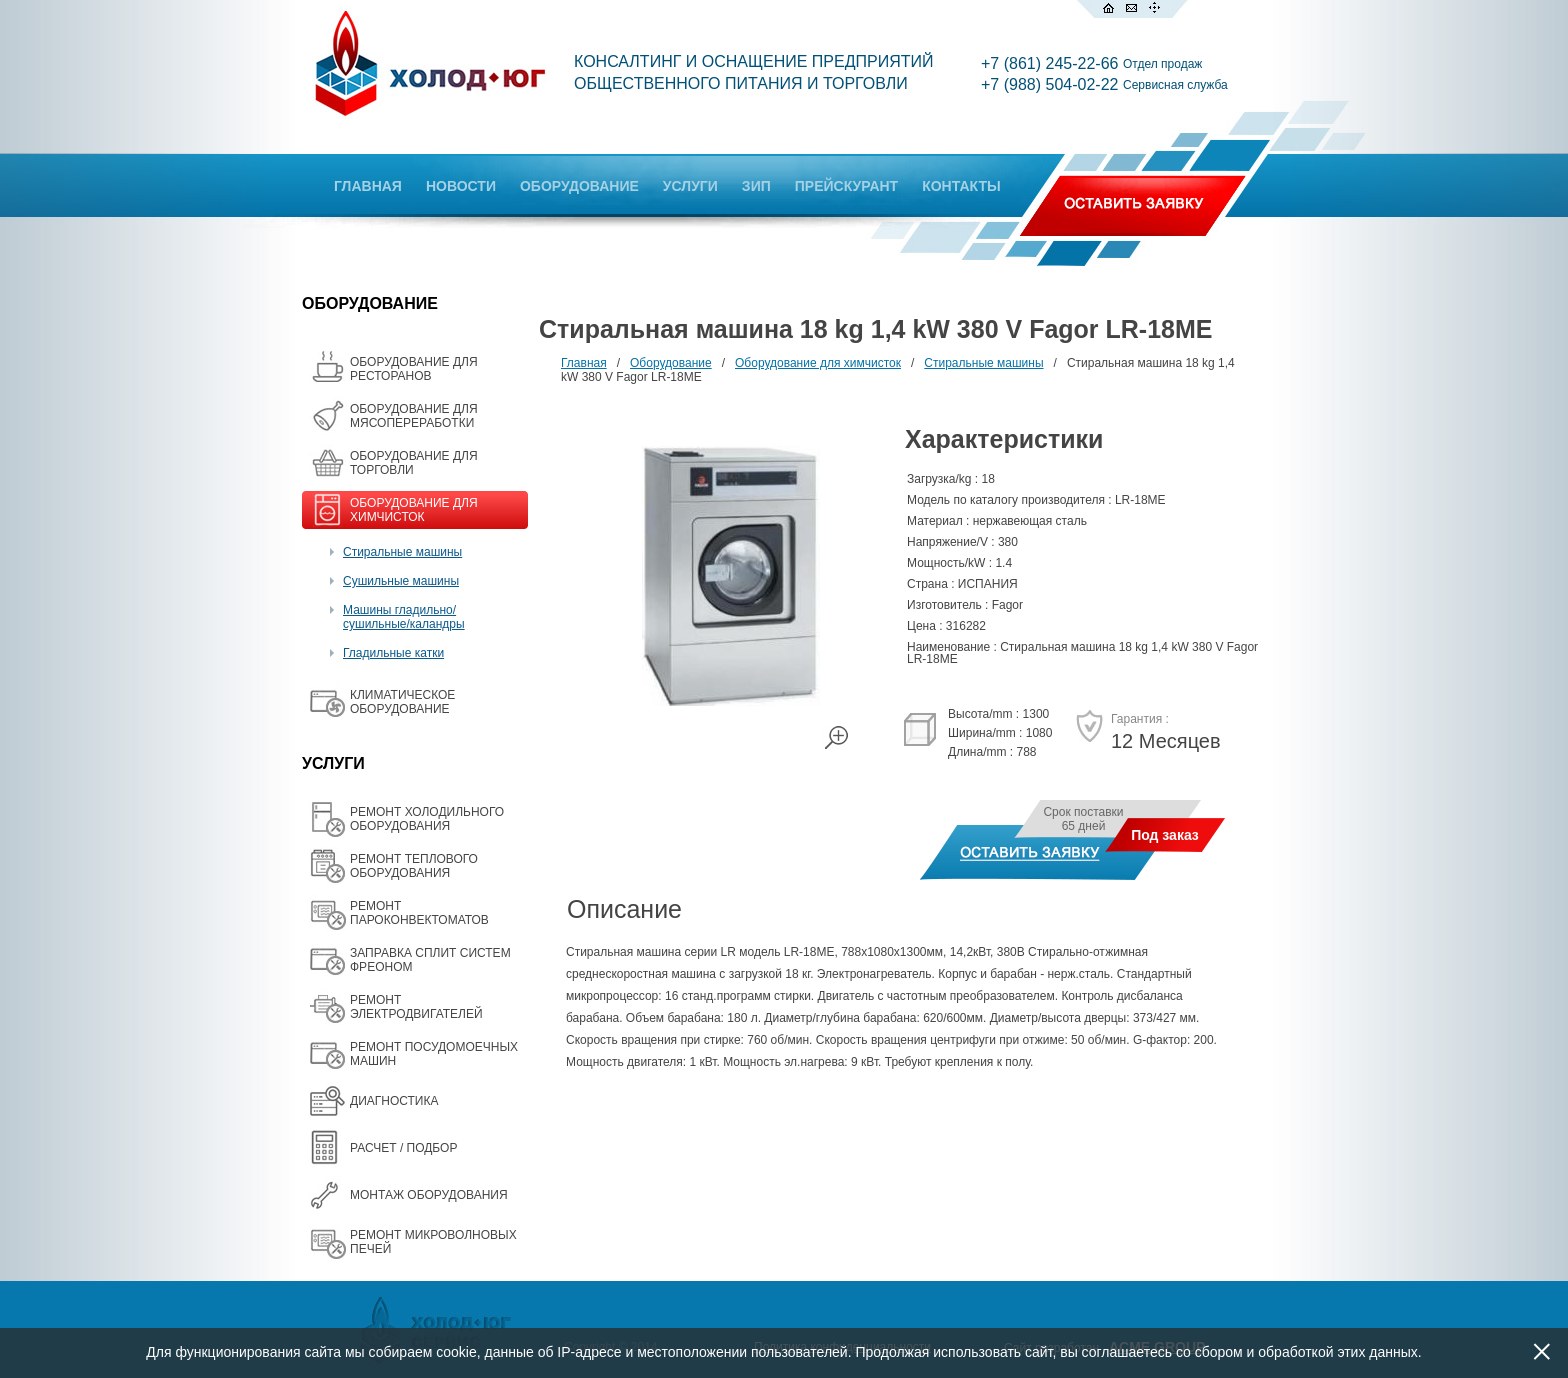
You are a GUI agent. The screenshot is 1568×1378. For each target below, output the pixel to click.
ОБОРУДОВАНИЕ (579, 186)
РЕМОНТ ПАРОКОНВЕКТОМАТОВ (419, 913)
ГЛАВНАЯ (368, 186)
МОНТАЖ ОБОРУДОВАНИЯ (429, 1195)
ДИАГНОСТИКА (394, 1101)
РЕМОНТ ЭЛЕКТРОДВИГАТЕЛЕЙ (416, 1007)
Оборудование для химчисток (818, 363)
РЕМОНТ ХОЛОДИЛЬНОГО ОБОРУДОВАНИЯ (427, 819)
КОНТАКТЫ (961, 186)
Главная (584, 363)
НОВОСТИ (461, 186)
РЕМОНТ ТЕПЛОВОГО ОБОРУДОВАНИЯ (414, 866)
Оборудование (671, 363)
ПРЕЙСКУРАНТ (846, 186)
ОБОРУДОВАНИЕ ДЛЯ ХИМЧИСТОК (414, 510)
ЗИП (756, 186)
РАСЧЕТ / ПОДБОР (403, 1148)
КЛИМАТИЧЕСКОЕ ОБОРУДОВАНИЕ (402, 702)
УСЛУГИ (690, 186)
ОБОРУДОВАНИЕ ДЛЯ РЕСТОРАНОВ (414, 369)
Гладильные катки (393, 653)
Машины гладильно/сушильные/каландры (404, 617)
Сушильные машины (401, 581)
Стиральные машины (402, 552)
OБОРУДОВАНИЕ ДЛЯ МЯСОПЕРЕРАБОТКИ (414, 416)
